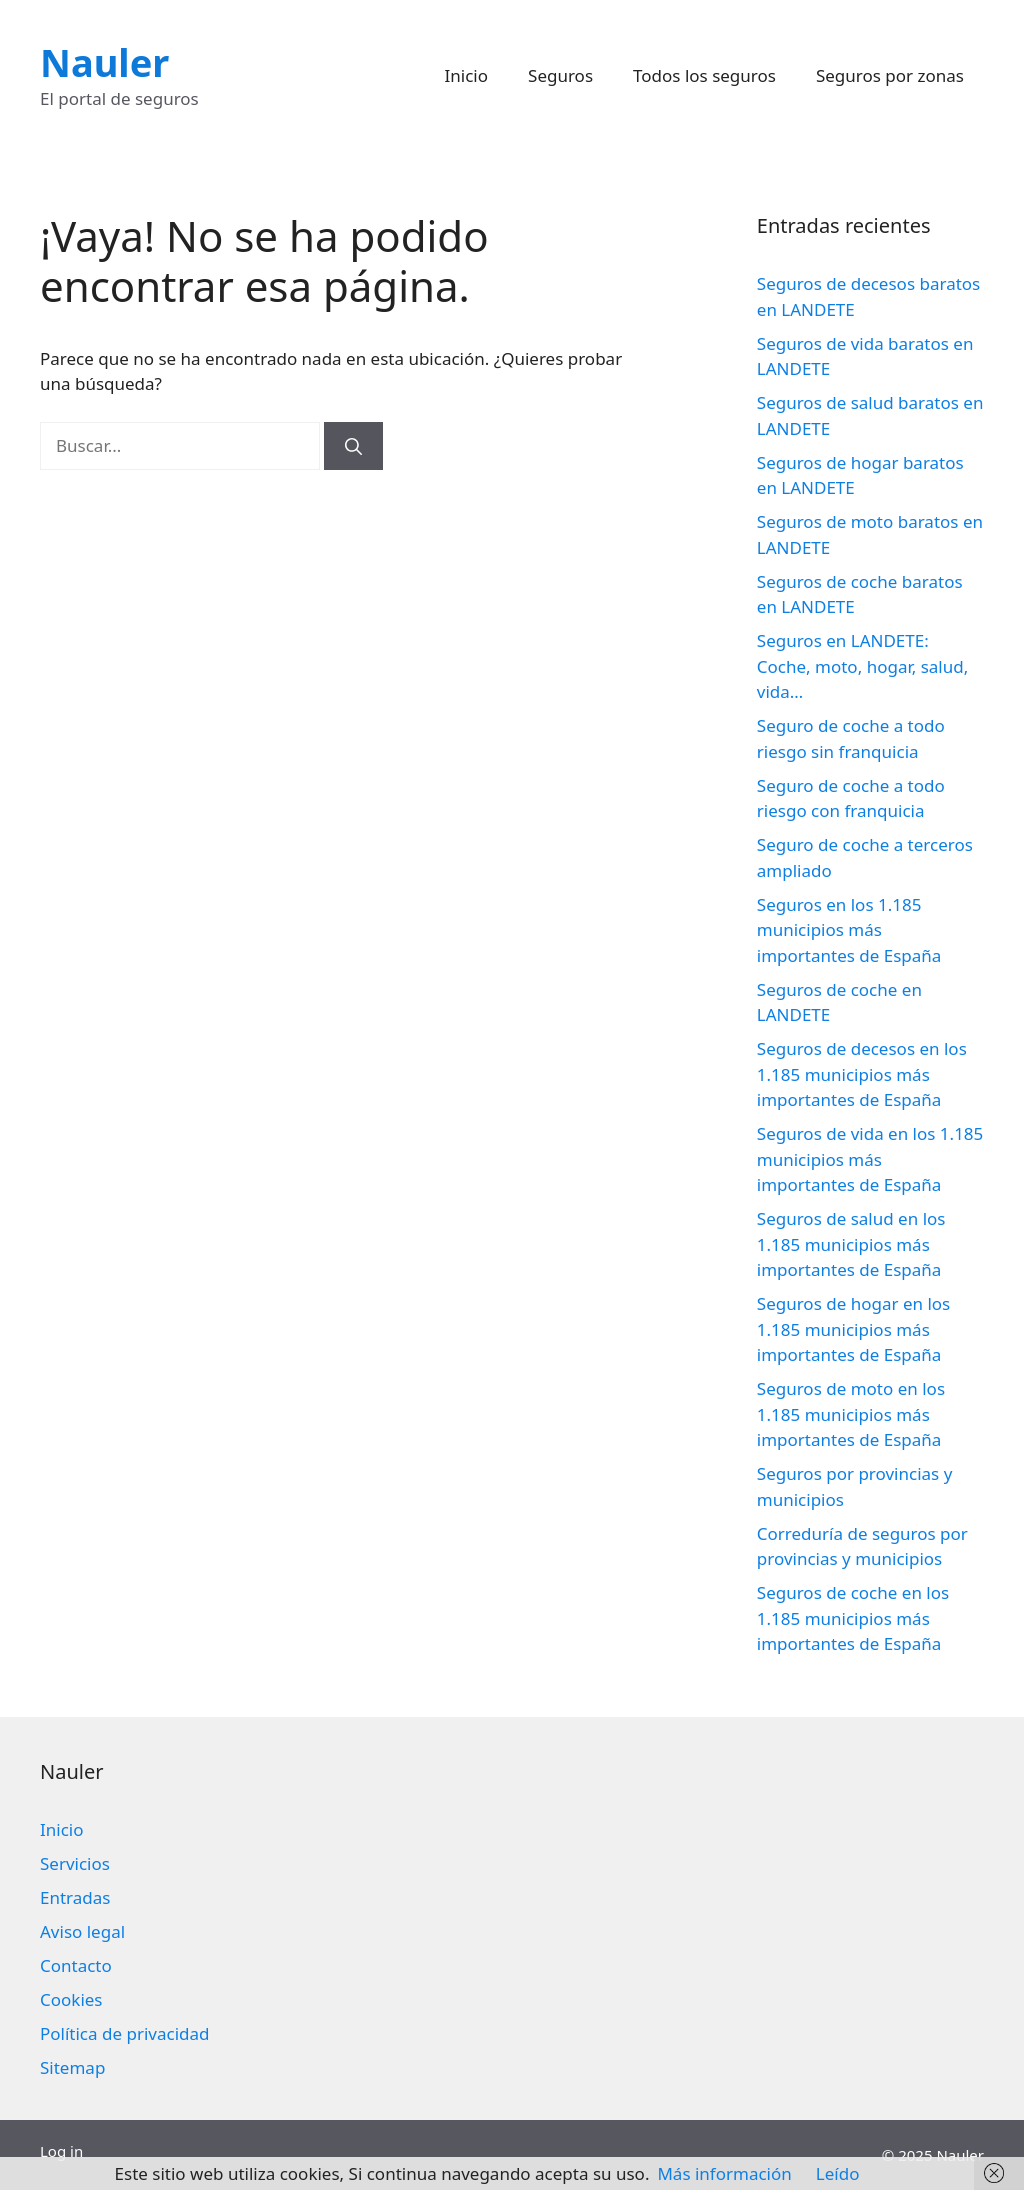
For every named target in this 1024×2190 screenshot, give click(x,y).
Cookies (71, 1999)
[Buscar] (353, 446)
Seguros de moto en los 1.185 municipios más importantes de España (851, 1414)
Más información (724, 2173)
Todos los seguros (704, 75)
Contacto (76, 1965)
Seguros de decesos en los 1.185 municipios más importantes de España (862, 1074)
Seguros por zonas (890, 75)
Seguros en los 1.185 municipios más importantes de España (849, 930)
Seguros (560, 75)
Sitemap (72, 2067)
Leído (838, 2173)
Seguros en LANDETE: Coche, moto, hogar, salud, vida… (862, 666)
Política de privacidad (124, 2033)
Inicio (467, 75)
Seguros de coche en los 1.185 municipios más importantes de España (853, 1618)
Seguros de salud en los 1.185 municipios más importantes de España (851, 1244)
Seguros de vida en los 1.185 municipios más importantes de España (870, 1159)
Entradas (75, 1897)
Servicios (75, 1863)
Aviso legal (82, 1931)
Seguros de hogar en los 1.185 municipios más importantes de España (853, 1329)
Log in (61, 2151)
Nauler (104, 62)
